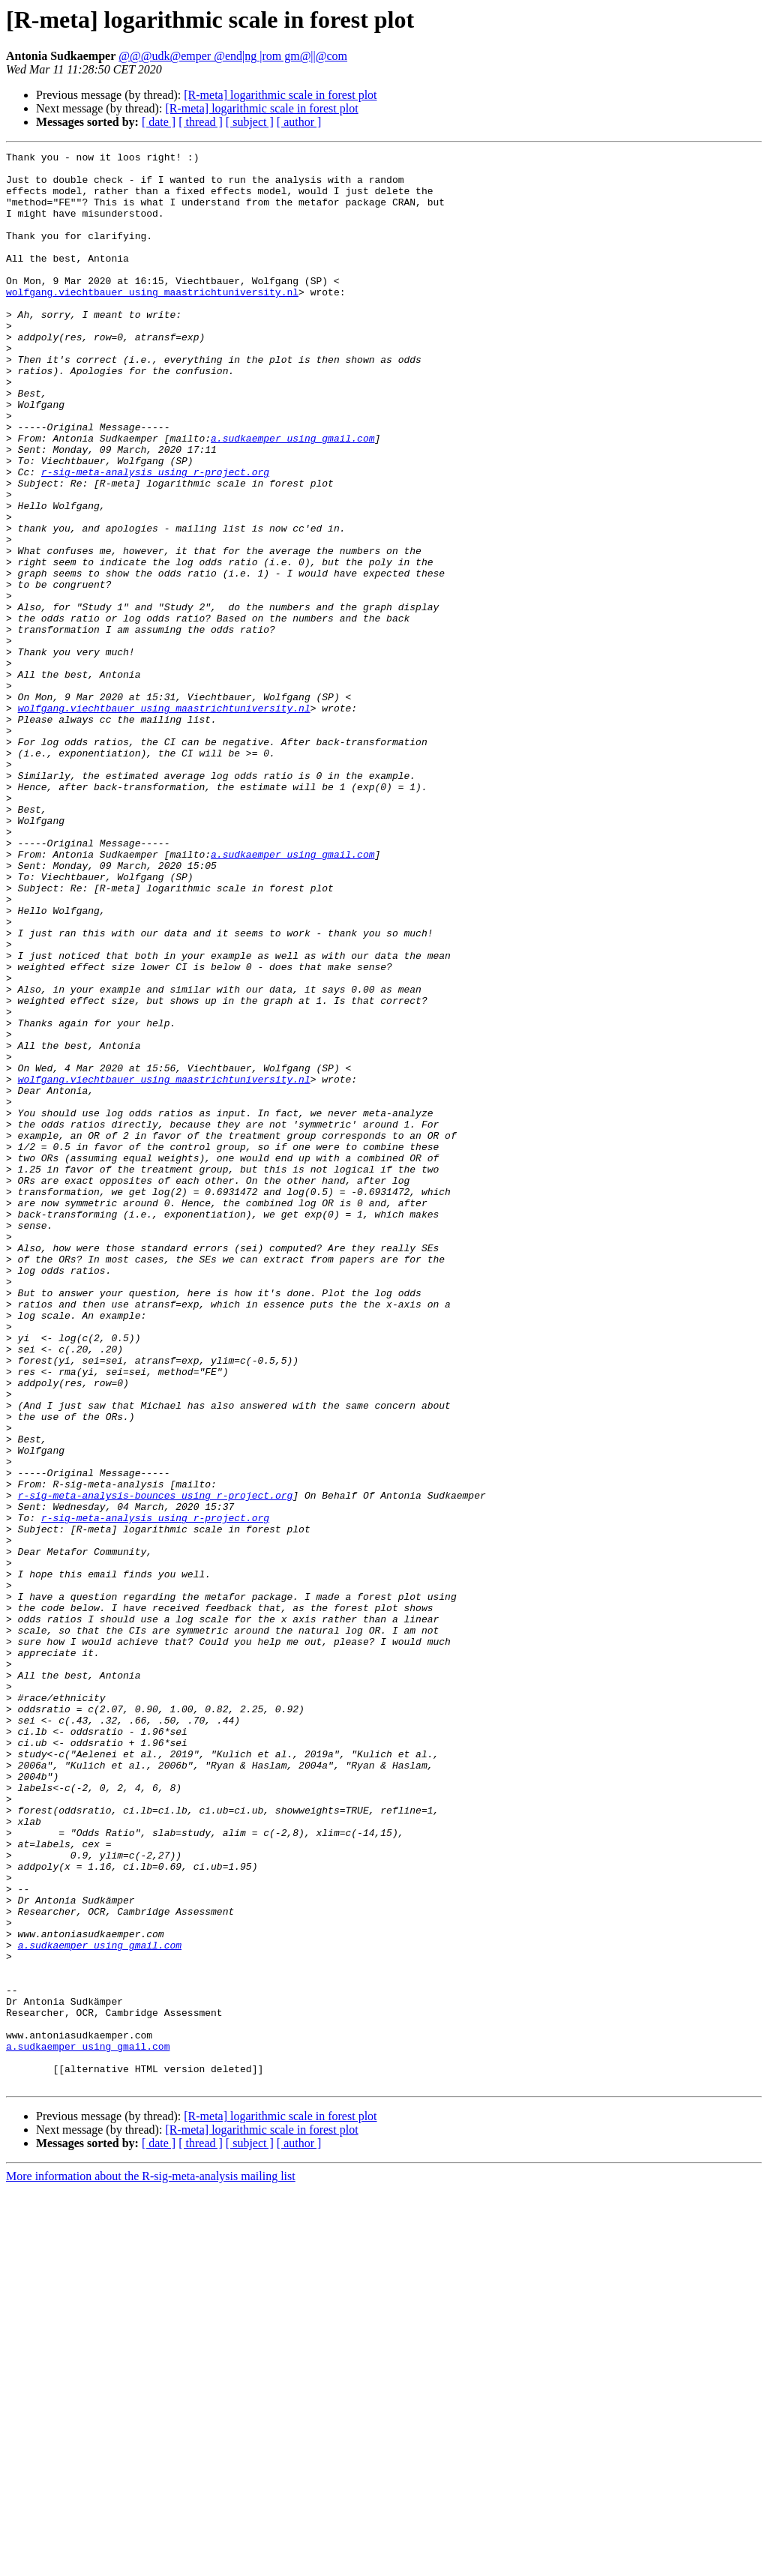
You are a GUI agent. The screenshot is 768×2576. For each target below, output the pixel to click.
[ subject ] (250, 121)
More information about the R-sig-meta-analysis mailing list (151, 2563)
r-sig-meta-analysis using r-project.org (155, 537)
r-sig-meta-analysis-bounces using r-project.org (155, 1765)
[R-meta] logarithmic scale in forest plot (280, 94)
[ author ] (299, 121)
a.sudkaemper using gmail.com (292, 496)
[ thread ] (200, 121)
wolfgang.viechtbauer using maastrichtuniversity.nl (152, 321)
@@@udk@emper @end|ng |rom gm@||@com (232, 55)
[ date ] (159, 121)
